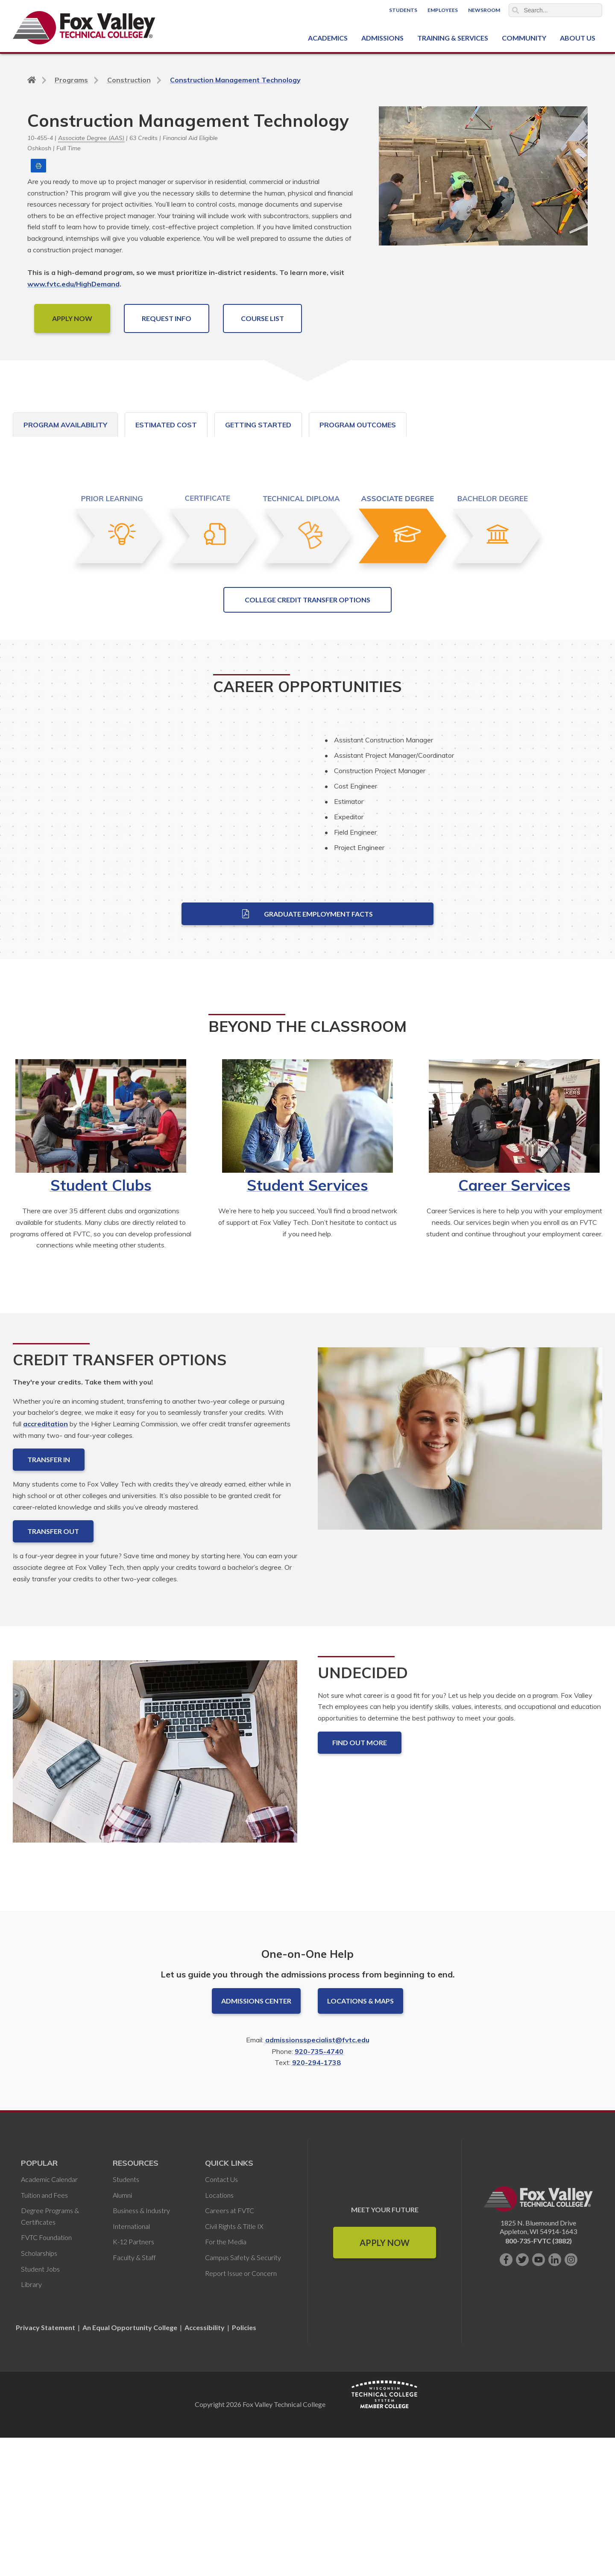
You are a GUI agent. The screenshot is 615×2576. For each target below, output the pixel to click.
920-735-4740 (319, 2189)
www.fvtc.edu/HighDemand (73, 284)
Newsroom (484, 10)
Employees (443, 10)
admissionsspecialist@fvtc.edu (317, 2178)
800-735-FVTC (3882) (538, 2379)
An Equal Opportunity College (129, 2466)
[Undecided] (155, 1897)
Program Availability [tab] (65, 425)
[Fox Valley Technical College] (84, 27)
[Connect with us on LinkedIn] (554, 2398)
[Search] (556, 10)
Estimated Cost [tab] (166, 425)
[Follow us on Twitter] (522, 2398)
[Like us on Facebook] (506, 2398)
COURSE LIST (262, 318)
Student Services (307, 1323)
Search (515, 10)
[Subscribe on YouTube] (538, 2398)
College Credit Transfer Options (307, 738)
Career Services (514, 1323)
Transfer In (48, 1598)
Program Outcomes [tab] (357, 425)
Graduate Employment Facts (307, 1052)
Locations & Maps (360, 2139)
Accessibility (204, 2466)
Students (403, 10)
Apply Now (385, 2381)
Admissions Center (256, 2139)
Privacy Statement (46, 2466)
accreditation (45, 1562)
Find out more (359, 1881)
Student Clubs (101, 1323)
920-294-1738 (316, 2201)
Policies (244, 2466)
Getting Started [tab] (258, 425)
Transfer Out (53, 1670)
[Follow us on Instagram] (571, 2398)
